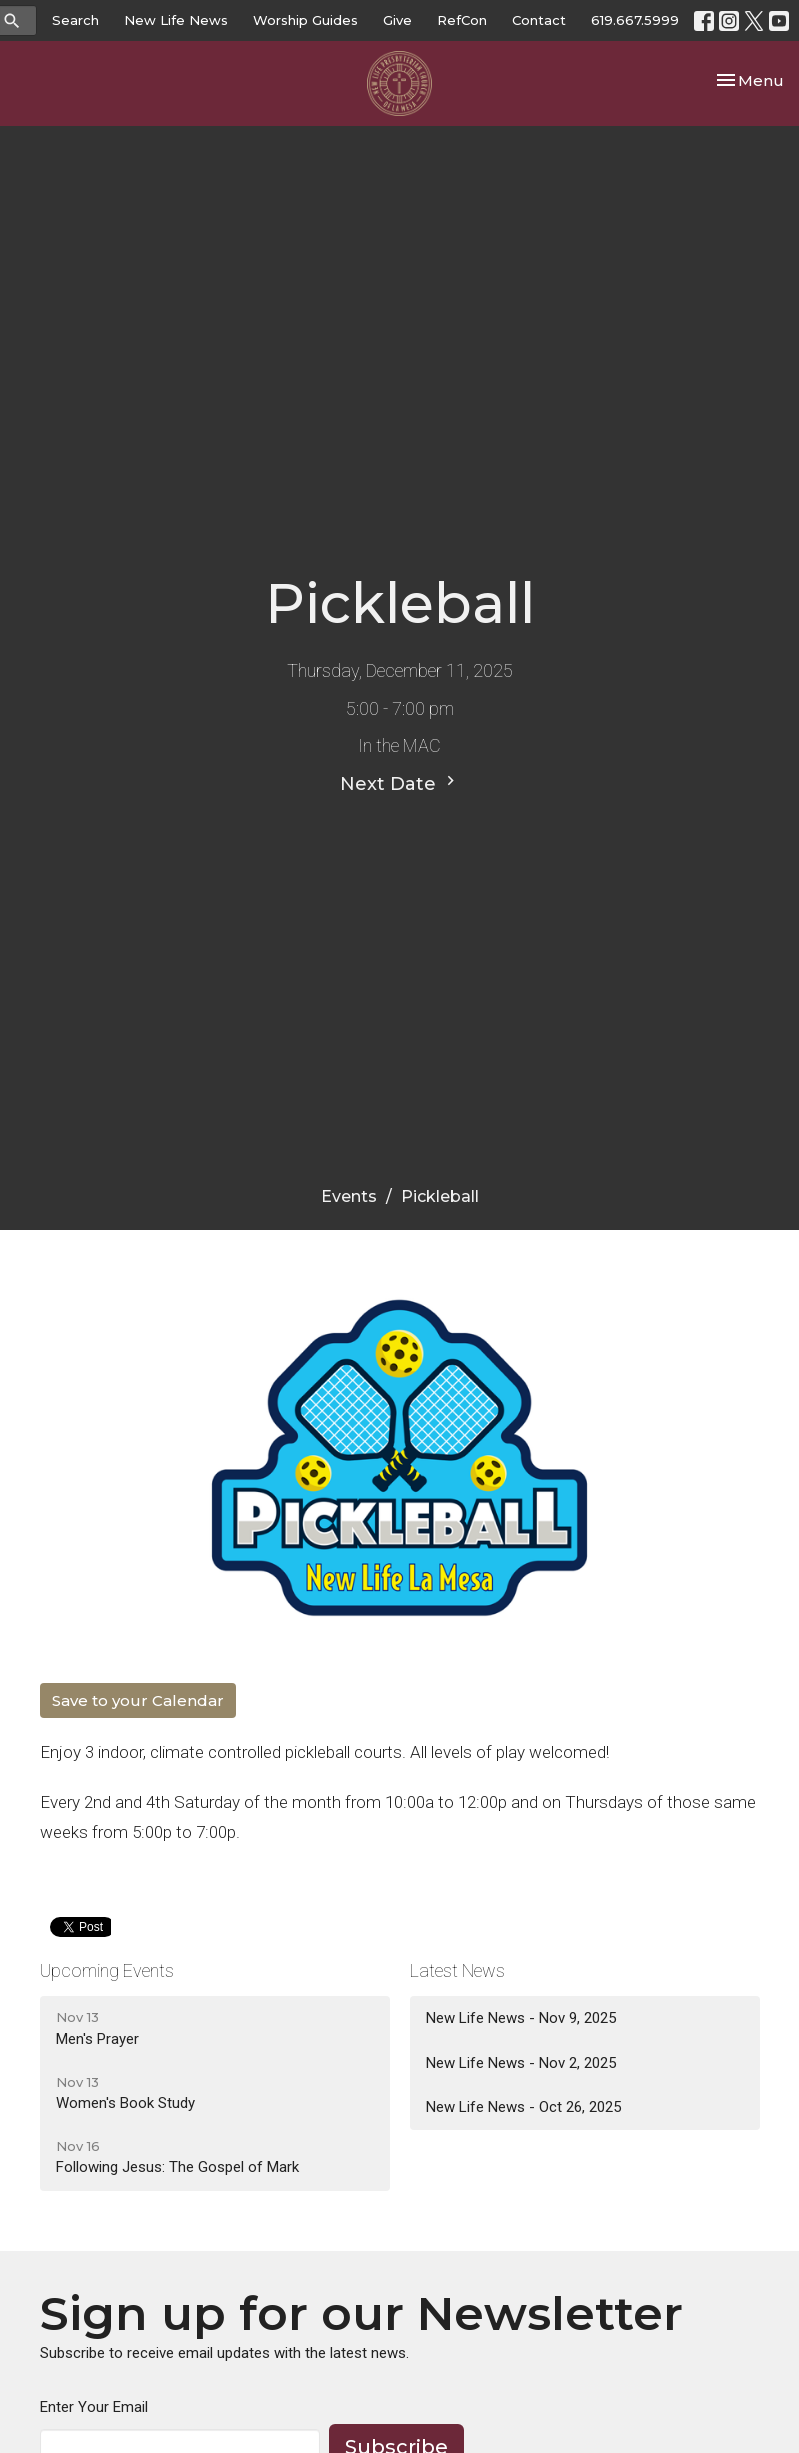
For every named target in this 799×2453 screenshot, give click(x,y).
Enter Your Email (94, 2407)
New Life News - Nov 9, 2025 (521, 2018)
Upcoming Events (107, 1970)
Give (397, 20)
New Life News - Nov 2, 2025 (521, 2063)
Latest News (457, 1970)
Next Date (400, 783)
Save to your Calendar (138, 1700)
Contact (539, 20)
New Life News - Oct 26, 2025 (523, 2107)
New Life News (176, 20)
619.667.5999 (635, 20)
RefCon (462, 20)
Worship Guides (305, 20)
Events (349, 1196)
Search (75, 20)
